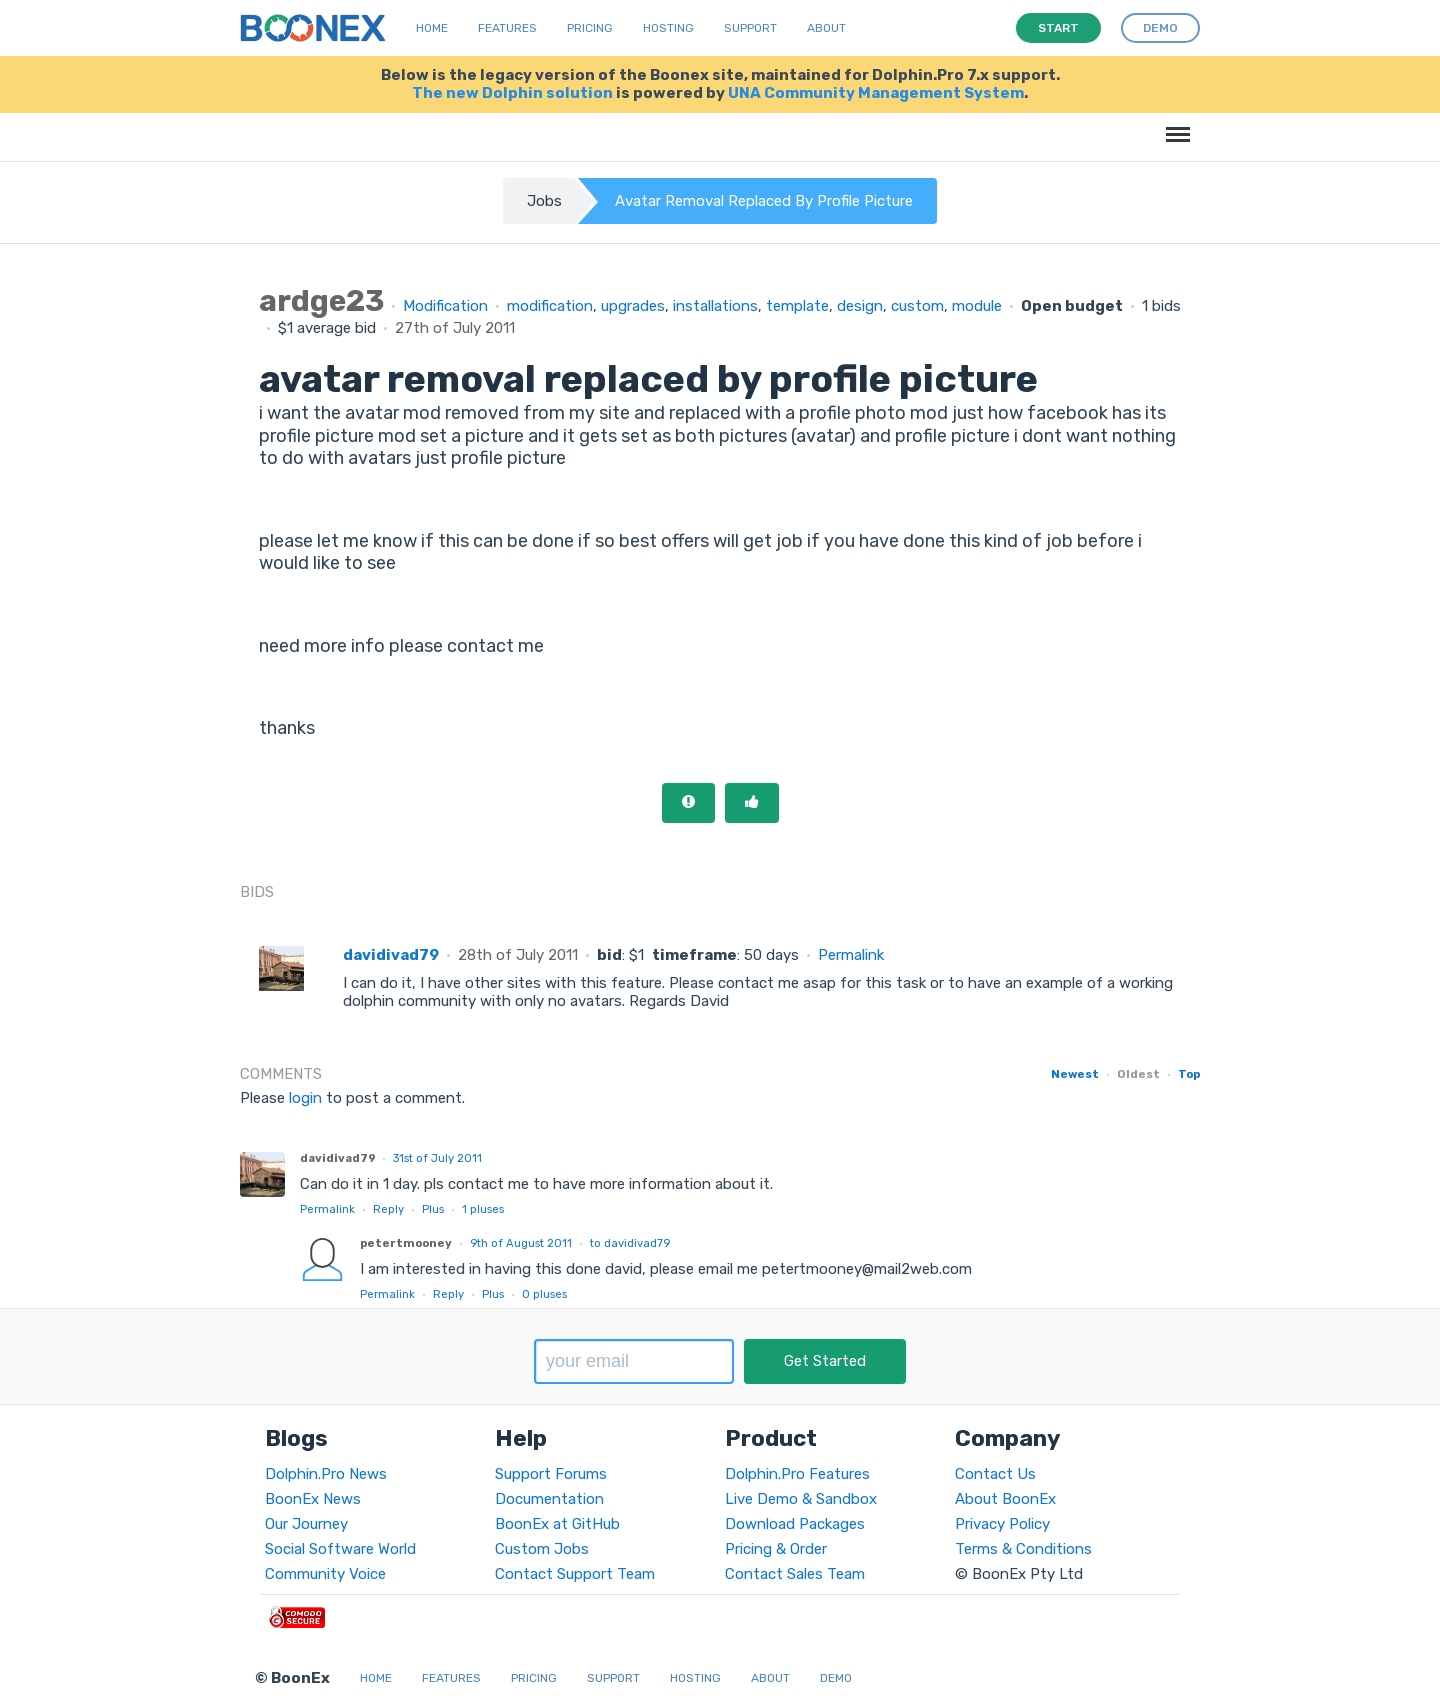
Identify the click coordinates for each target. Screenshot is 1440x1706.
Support (750, 28)
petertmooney (406, 1243)
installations (715, 306)
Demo (836, 1678)
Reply (388, 1209)
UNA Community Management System (876, 93)
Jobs (544, 201)
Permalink (851, 955)
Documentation (549, 1499)
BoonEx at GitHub (557, 1524)
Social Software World (340, 1549)
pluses (483, 1209)
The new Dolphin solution (512, 93)
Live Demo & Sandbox (801, 1499)
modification (550, 306)
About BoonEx (1005, 1499)
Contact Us (995, 1474)
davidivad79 (391, 955)
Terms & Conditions (1023, 1549)
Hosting (668, 28)
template (797, 306)
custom (917, 306)
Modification (445, 306)
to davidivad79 (630, 1243)
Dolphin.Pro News (326, 1474)
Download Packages (795, 1524)
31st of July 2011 (437, 1158)
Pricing (590, 28)
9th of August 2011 (521, 1243)
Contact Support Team (575, 1574)
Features (507, 28)
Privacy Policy (1002, 1524)
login (305, 1098)
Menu (1174, 124)
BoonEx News (313, 1499)
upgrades (633, 306)
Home (432, 28)
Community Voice (325, 1574)
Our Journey (306, 1524)
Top (1189, 1074)
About (826, 28)
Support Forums (551, 1474)
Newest (1075, 1074)
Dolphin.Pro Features (797, 1474)
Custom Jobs (542, 1549)
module (977, 306)
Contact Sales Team (795, 1574)
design (860, 306)
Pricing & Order (776, 1549)
